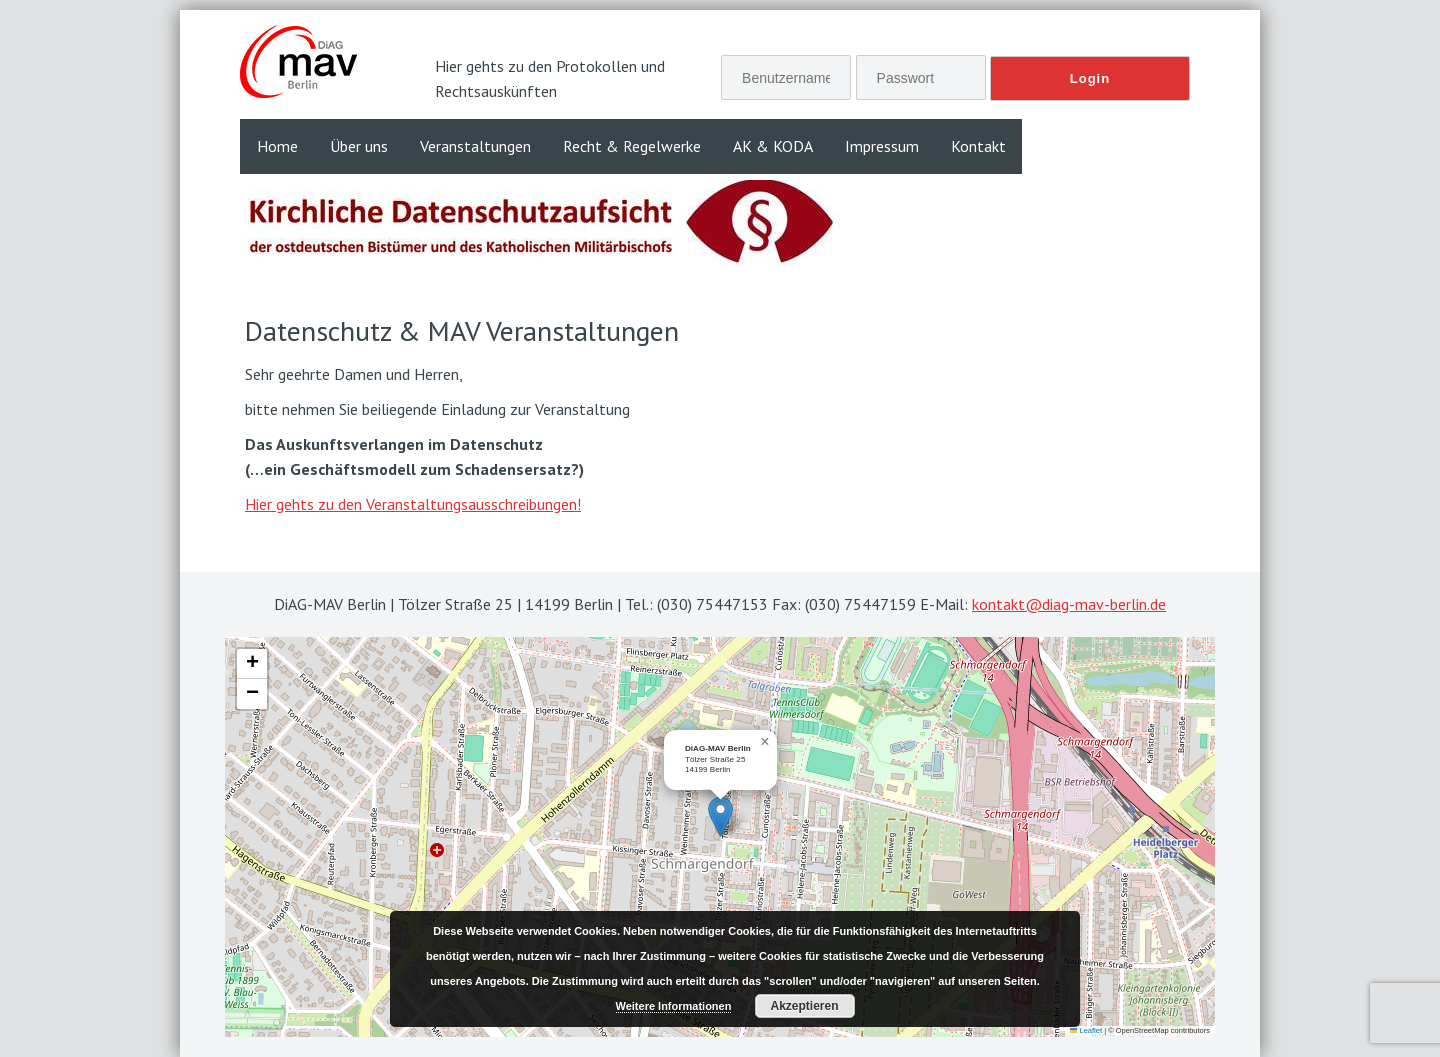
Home (277, 146)
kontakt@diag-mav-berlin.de (1069, 604)
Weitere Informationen (674, 1006)
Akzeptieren (804, 1006)
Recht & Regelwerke (632, 146)
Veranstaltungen (475, 146)
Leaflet (1086, 1030)
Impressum (882, 146)
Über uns (359, 146)
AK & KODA (773, 146)
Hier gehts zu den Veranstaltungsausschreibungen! (413, 504)
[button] (720, 816)
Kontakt (978, 146)
